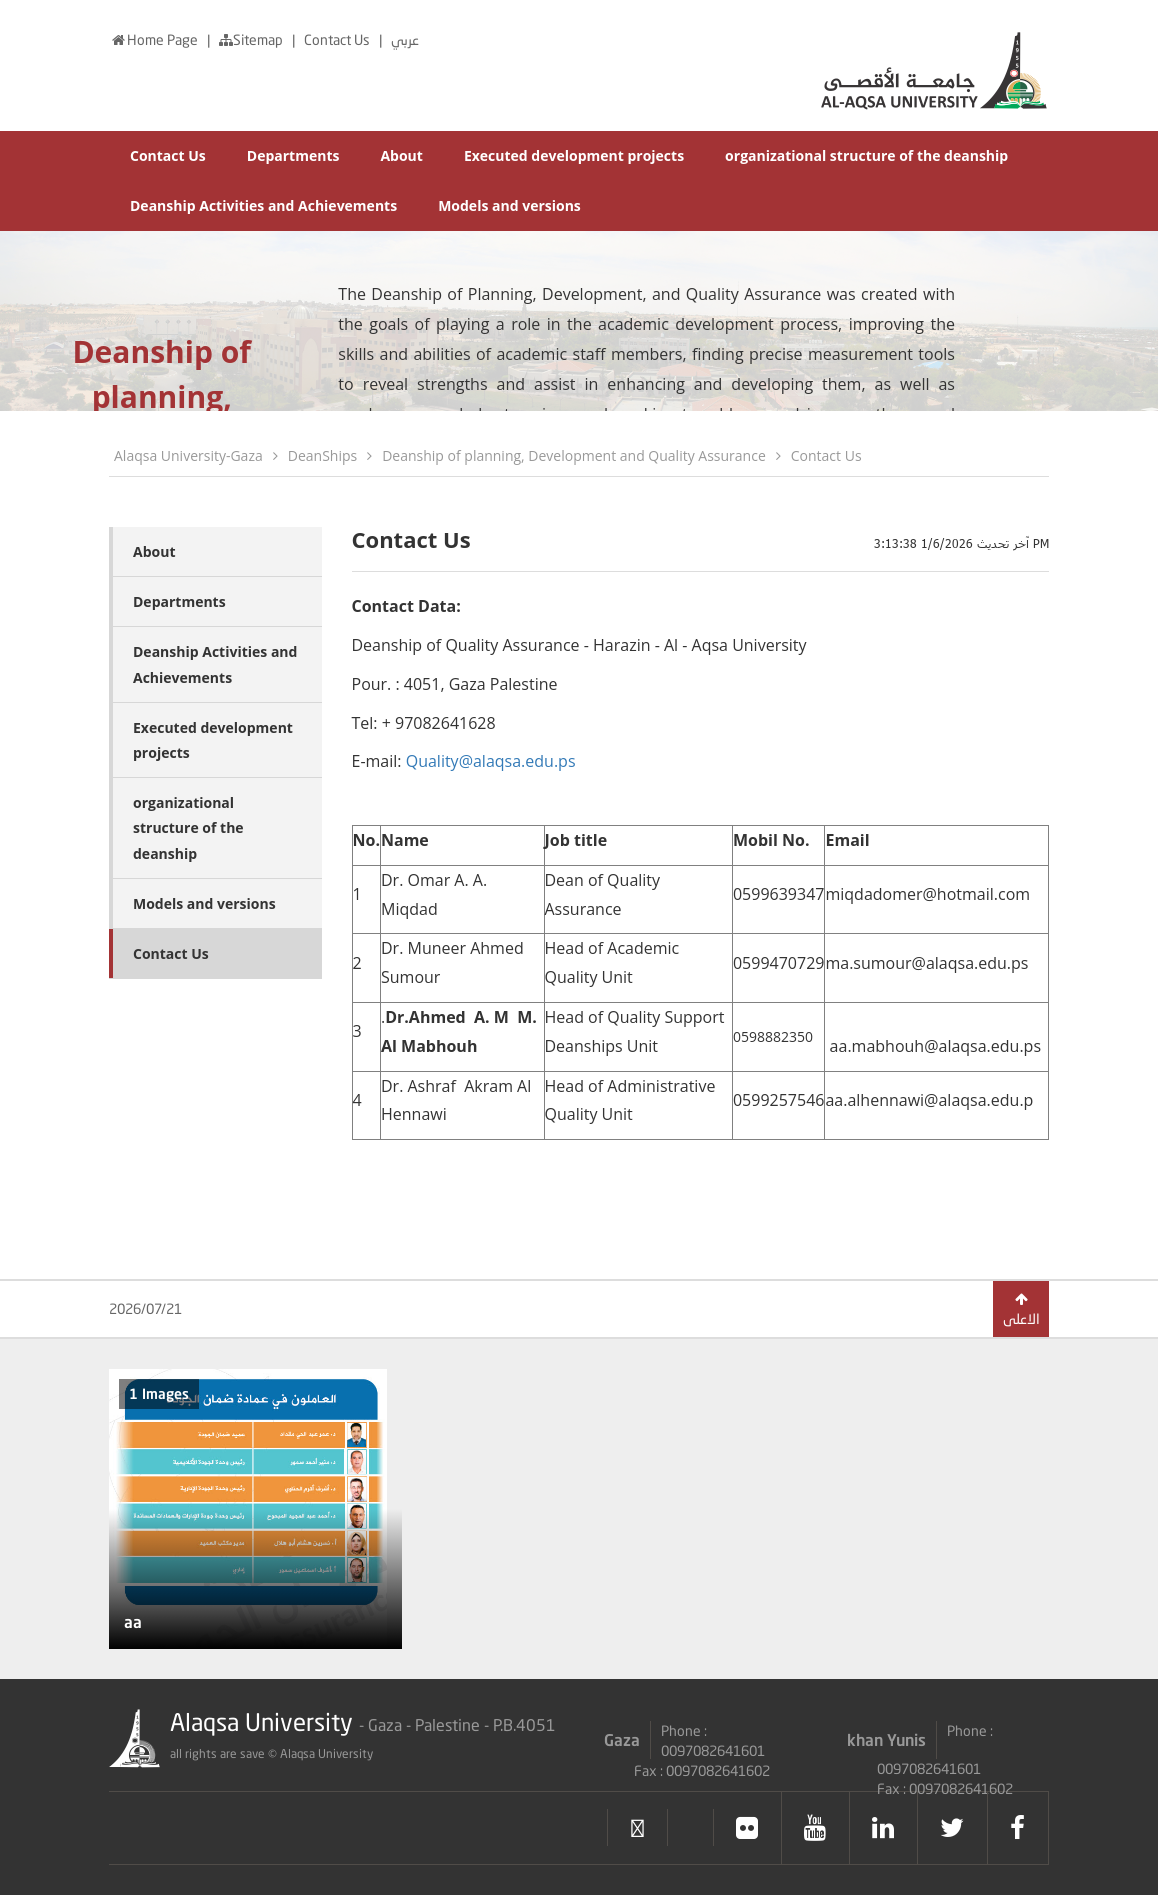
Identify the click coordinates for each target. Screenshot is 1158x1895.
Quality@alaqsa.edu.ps (491, 761)
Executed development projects (574, 155)
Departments (293, 155)
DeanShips (322, 455)
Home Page (155, 39)
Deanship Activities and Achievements (263, 205)
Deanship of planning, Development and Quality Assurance (574, 455)
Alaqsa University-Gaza (188, 455)
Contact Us (338, 39)
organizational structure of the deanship (866, 155)
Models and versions (509, 205)
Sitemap (252, 39)
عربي (405, 39)
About (401, 155)
